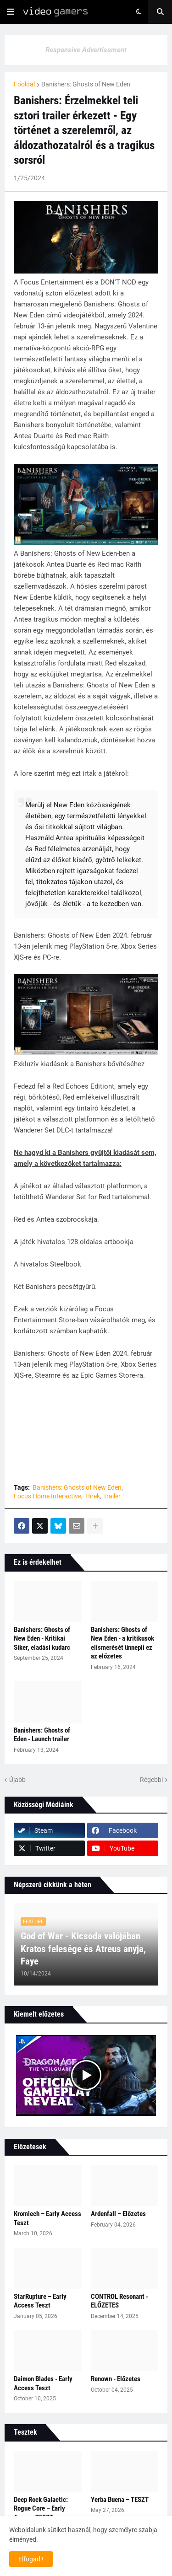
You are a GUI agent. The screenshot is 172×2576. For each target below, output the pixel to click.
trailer (112, 1496)
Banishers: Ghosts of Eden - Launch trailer (42, 1735)
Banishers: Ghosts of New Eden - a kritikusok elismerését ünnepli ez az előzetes (122, 1643)
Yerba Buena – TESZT (120, 2500)
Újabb (17, 1779)
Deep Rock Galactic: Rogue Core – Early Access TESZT (41, 2509)
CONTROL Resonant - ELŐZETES (119, 2301)
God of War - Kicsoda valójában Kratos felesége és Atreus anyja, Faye (83, 1949)
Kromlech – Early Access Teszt (47, 2218)
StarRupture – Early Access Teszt (40, 2301)
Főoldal (24, 84)
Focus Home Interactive (47, 1496)
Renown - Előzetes (115, 2379)
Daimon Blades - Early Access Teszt (43, 2383)
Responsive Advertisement (86, 50)
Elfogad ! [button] (31, 2559)
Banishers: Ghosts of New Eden (85, 84)
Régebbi (151, 1779)
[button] (10, 12)
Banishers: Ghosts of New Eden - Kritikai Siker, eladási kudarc (42, 1639)
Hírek (92, 1496)
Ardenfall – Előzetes (118, 2214)
